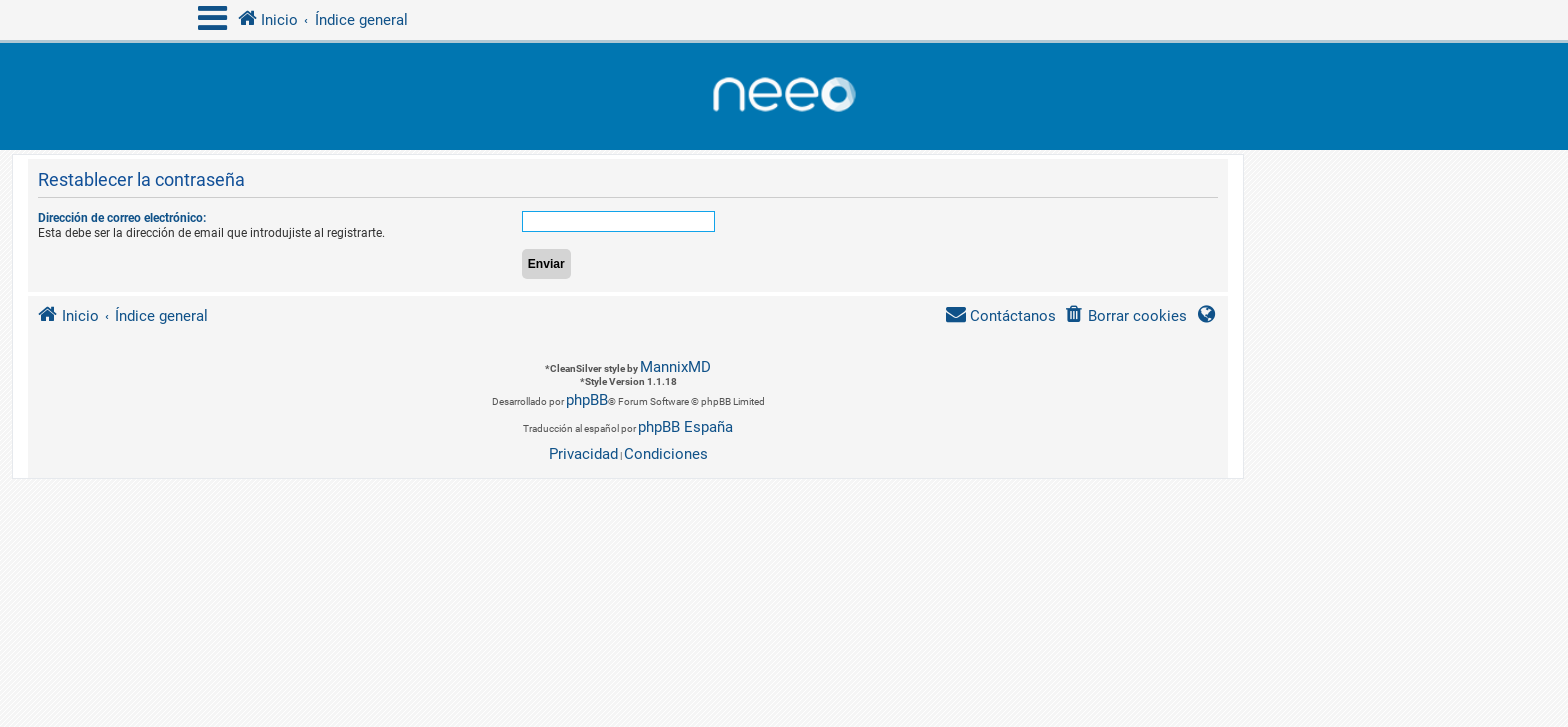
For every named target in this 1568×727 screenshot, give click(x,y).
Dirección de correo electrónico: (122, 218)
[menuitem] (1125, 316)
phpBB (587, 400)
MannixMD (675, 367)
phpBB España (685, 427)
